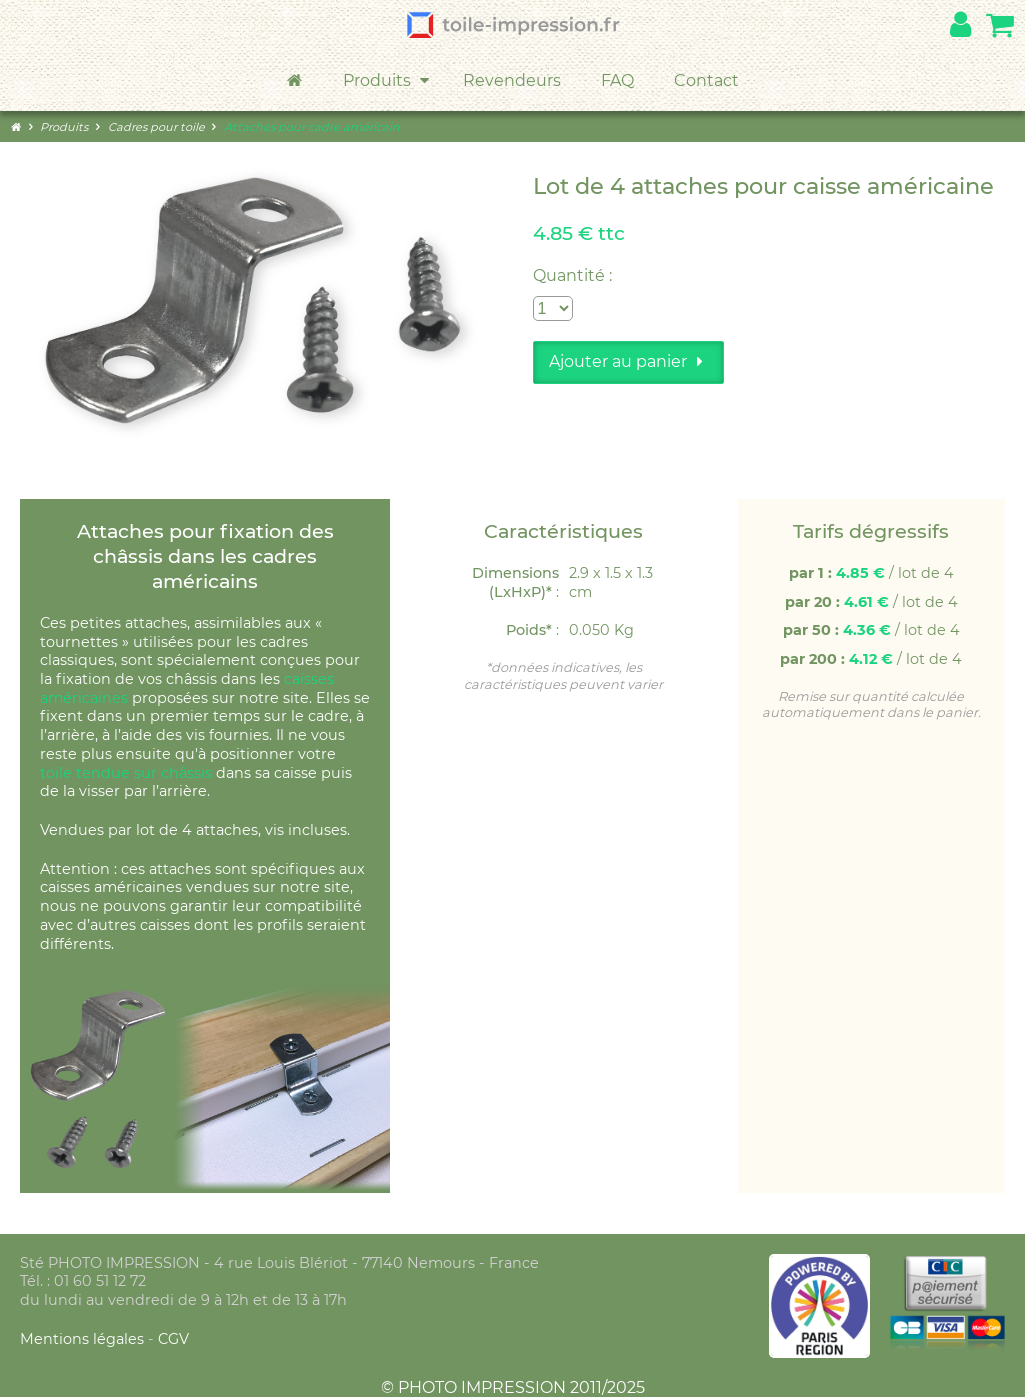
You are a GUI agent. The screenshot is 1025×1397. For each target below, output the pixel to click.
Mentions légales (84, 1339)
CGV (173, 1339)
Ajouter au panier (628, 361)
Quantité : (572, 275)
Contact (706, 80)
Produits (388, 81)
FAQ (617, 80)
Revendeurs (512, 80)
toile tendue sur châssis (126, 773)
